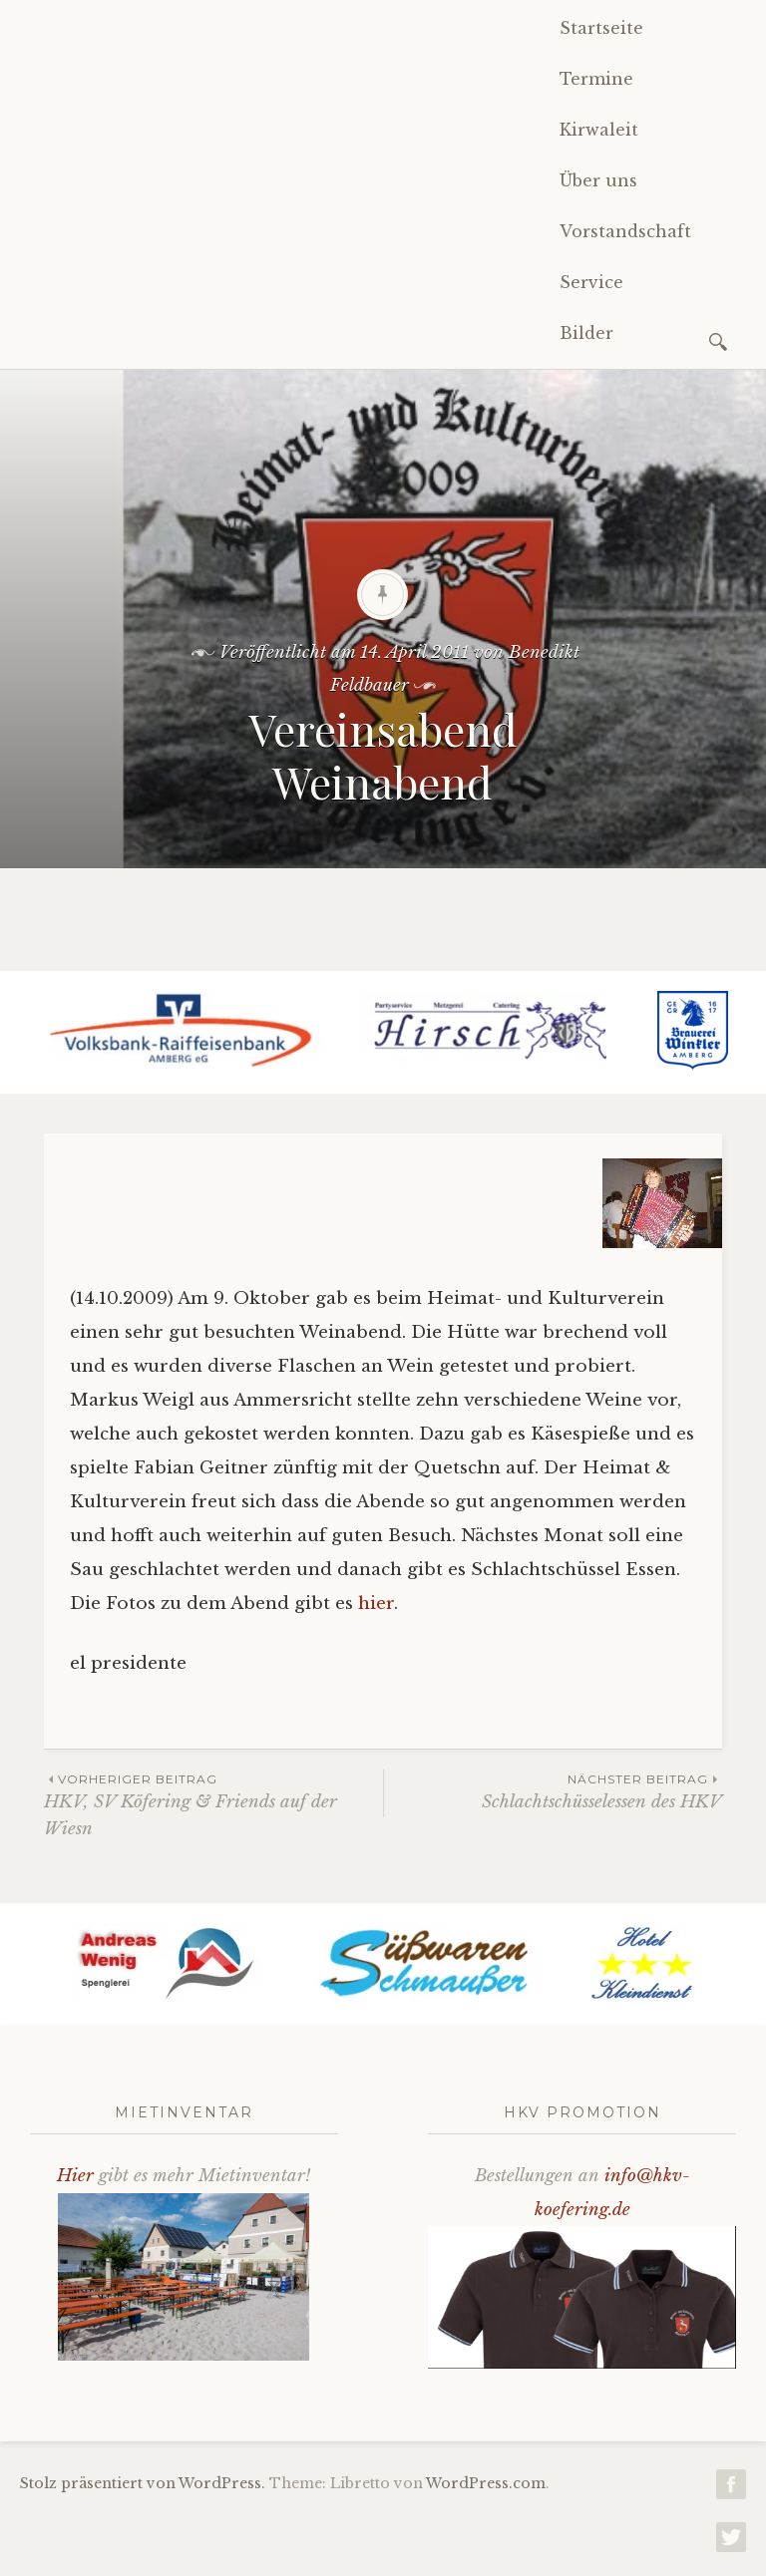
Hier (75, 2175)
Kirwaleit (599, 130)
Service (591, 282)
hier (376, 1603)
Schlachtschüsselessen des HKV (553, 1791)
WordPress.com (486, 2483)
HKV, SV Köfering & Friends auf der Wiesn (213, 1804)
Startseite (601, 28)
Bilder (586, 333)
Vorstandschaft (625, 231)
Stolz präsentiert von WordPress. (142, 2483)
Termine (596, 79)
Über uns (598, 180)
